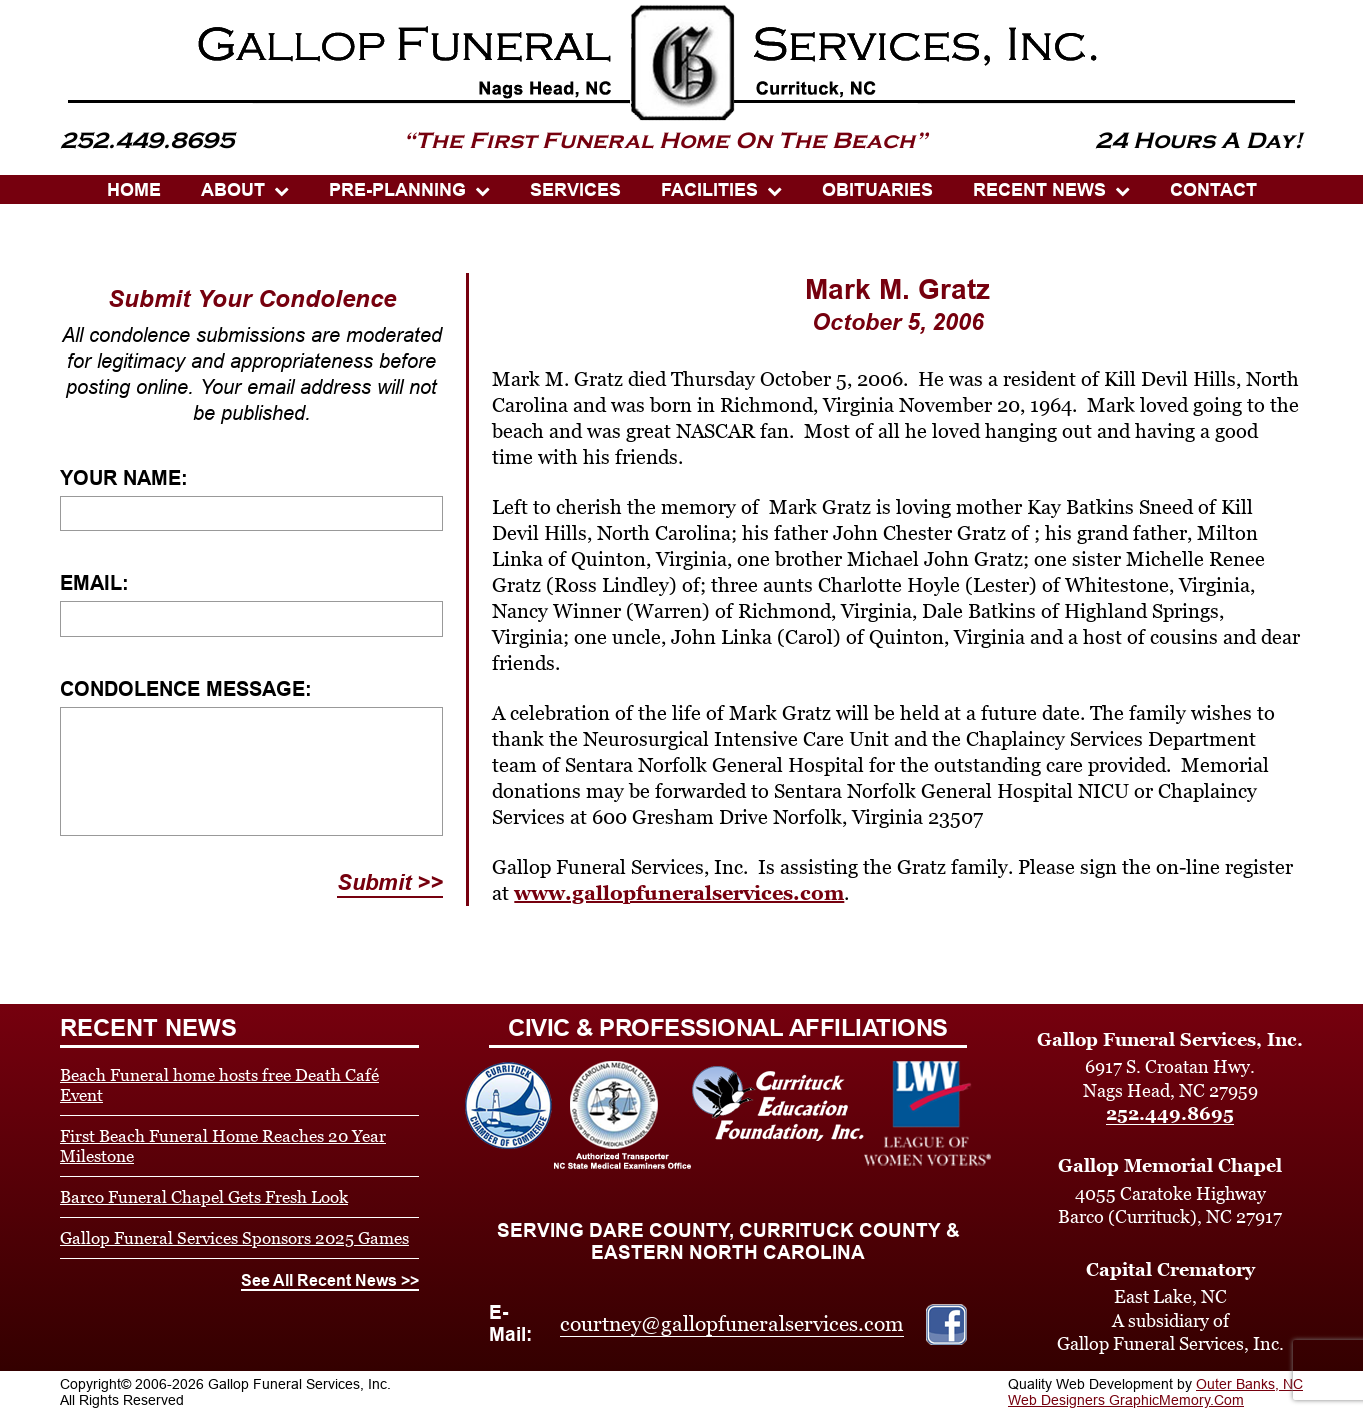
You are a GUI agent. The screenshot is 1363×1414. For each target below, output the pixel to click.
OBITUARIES (877, 190)
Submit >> (390, 882)
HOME (134, 190)
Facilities (709, 190)
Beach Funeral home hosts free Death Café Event (219, 1085)
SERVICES (575, 190)
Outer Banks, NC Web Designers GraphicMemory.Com (1155, 1392)
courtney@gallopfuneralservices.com (732, 1324)
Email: (94, 583)
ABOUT (233, 190)
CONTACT (1213, 190)
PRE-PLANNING (397, 190)
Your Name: (124, 478)
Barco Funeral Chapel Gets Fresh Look (204, 1197)
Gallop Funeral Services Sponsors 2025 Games (234, 1238)
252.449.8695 (1170, 1113)
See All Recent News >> (330, 1280)
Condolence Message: (186, 689)
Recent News (1039, 190)
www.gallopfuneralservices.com (679, 893)
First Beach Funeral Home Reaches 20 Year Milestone (223, 1146)
